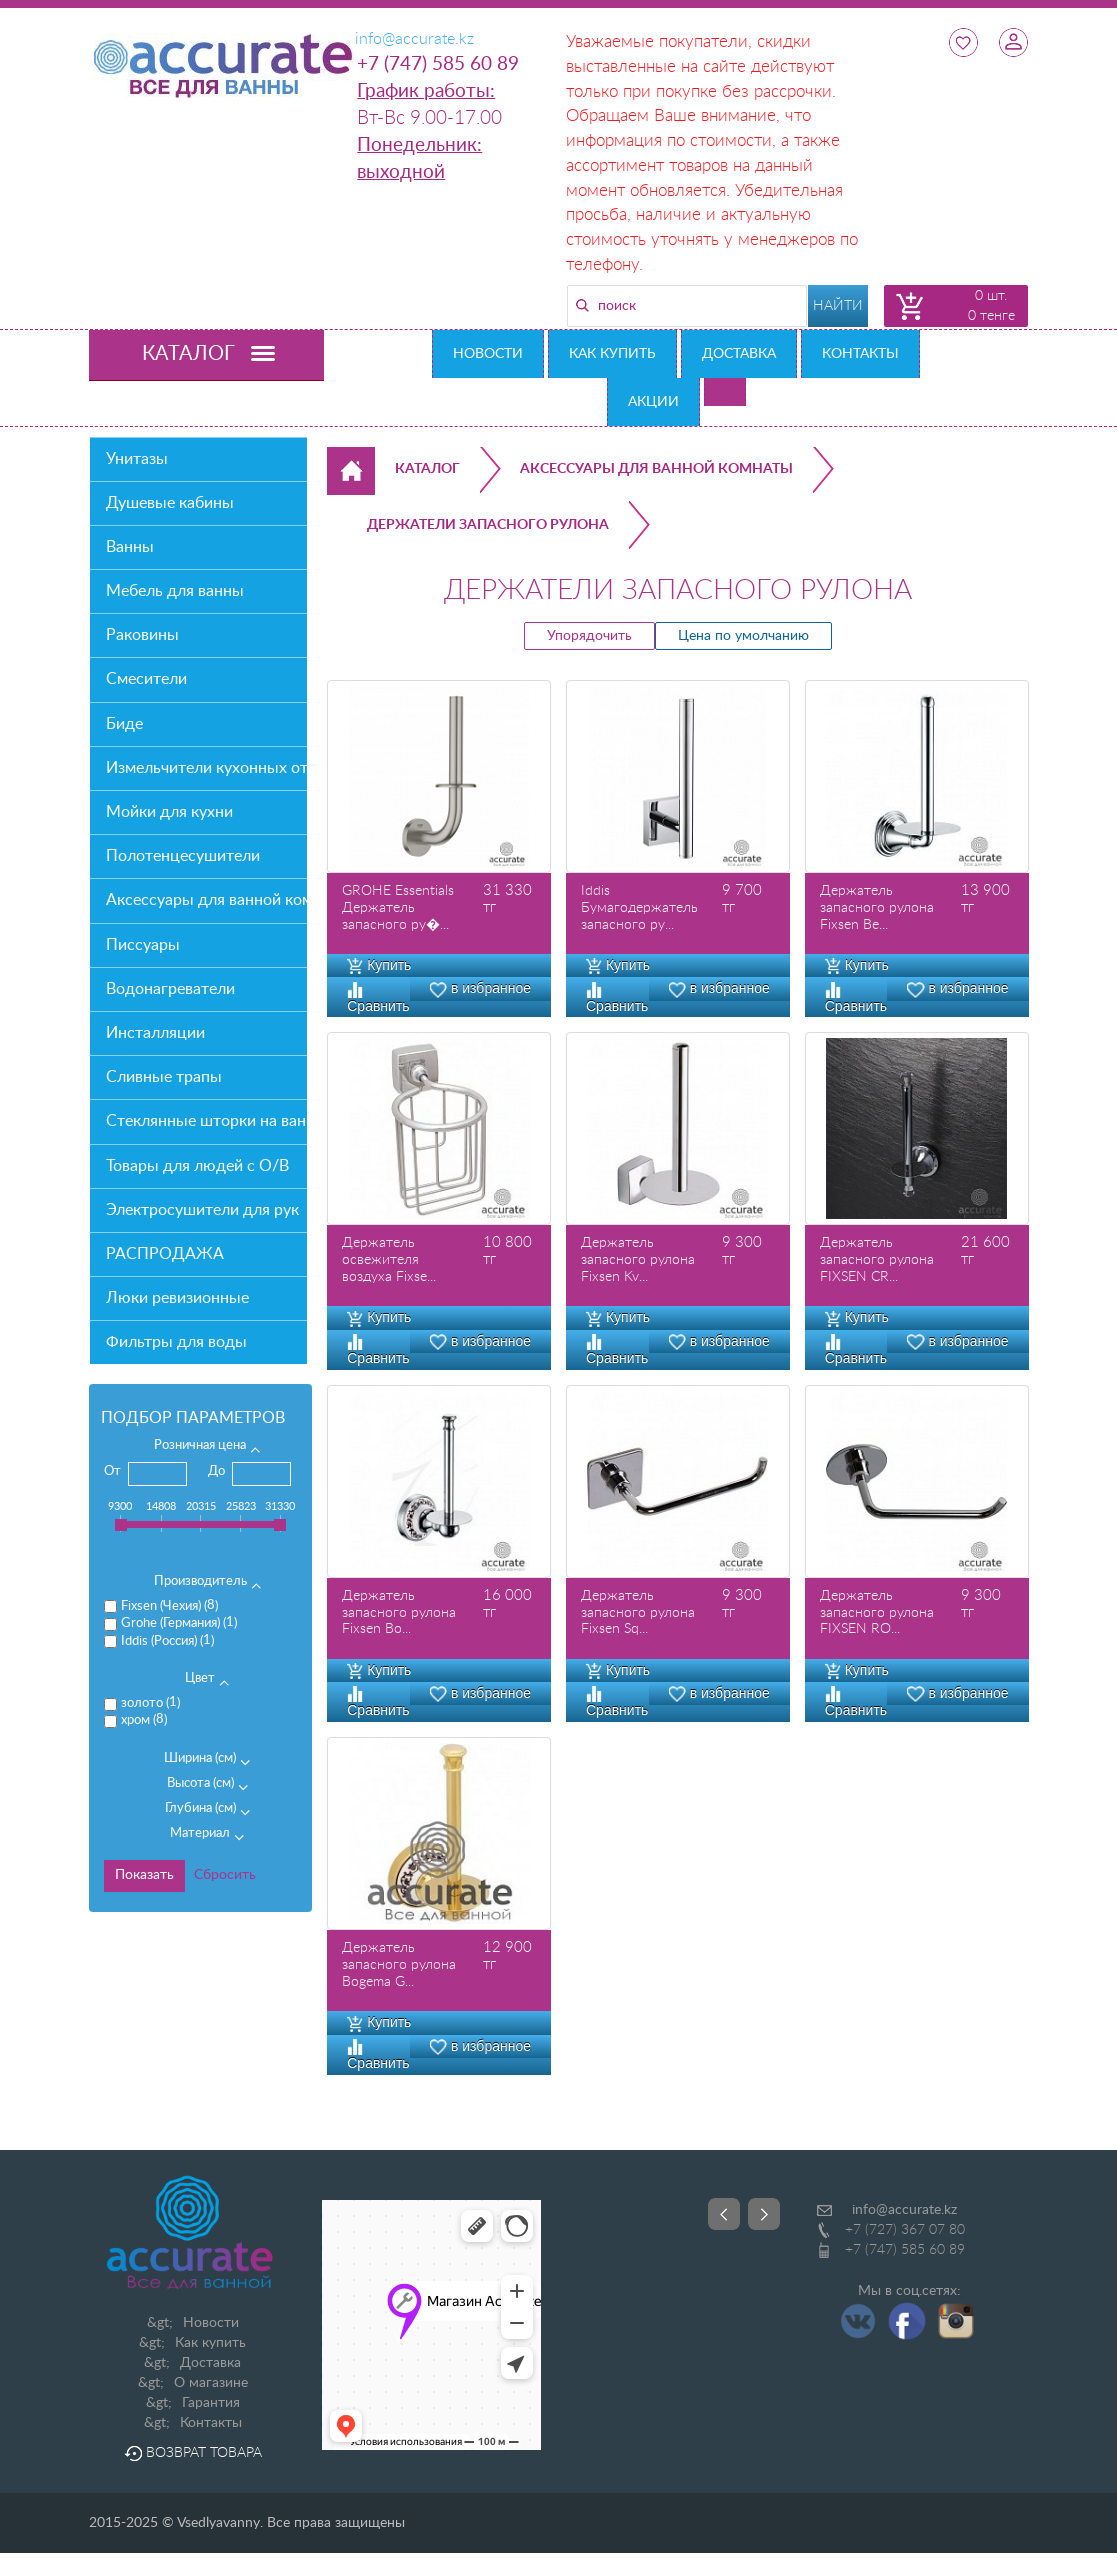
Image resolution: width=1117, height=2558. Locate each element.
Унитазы (137, 459)
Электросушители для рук (202, 1210)
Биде (124, 724)
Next (764, 2214)
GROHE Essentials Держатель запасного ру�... (398, 908)
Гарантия (211, 2403)
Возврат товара (193, 2453)
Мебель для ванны (175, 591)
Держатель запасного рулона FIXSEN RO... (877, 1613)
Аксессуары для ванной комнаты (206, 900)
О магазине (211, 2383)
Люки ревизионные (177, 1298)
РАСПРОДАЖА (165, 1254)
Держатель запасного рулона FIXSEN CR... (877, 1260)
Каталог (427, 469)
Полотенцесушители (183, 856)
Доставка (739, 354)
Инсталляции (155, 1033)
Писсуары (143, 945)
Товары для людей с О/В (197, 1166)
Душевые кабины (170, 503)
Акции (653, 402)
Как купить (612, 354)
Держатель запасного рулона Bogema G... (399, 1965)
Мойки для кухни (169, 812)
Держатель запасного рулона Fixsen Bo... (399, 1613)
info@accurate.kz (904, 2210)
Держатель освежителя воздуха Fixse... (389, 1260)
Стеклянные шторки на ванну (206, 1121)
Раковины (142, 635)
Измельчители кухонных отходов (206, 768)
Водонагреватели (170, 989)
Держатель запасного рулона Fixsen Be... (877, 908)
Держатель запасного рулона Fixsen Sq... (638, 1613)
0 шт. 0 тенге (991, 306)
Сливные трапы (164, 1077)
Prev (724, 2214)
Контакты (860, 354)
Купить (379, 965)
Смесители (146, 679)
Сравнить (378, 998)
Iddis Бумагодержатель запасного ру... (639, 908)
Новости (488, 354)
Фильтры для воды (176, 1342)
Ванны (130, 547)
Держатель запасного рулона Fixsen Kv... (638, 1260)
